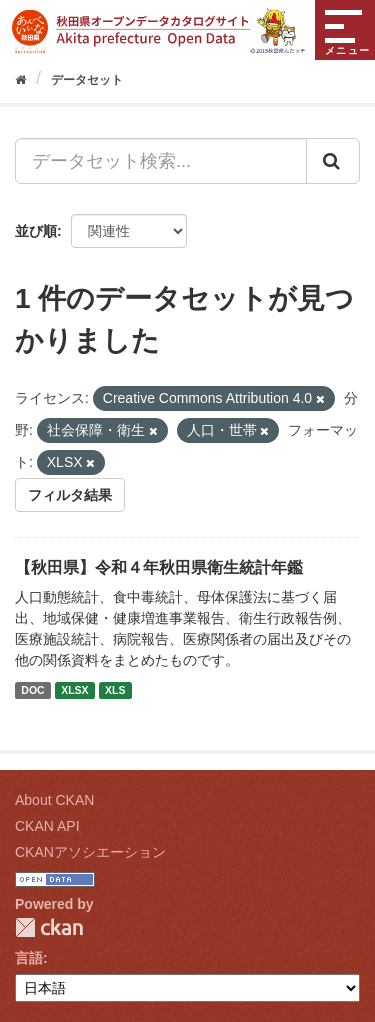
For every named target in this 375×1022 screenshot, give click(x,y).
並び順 (36, 231)
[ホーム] (20, 80)
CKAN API (47, 826)
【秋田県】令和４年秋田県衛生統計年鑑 (159, 567)
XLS (115, 690)
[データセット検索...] (161, 161)
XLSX (74, 690)
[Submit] (333, 161)
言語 (29, 958)
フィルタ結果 (70, 495)
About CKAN (54, 800)
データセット (87, 80)
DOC (32, 690)
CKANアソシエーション (90, 852)
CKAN (49, 927)
